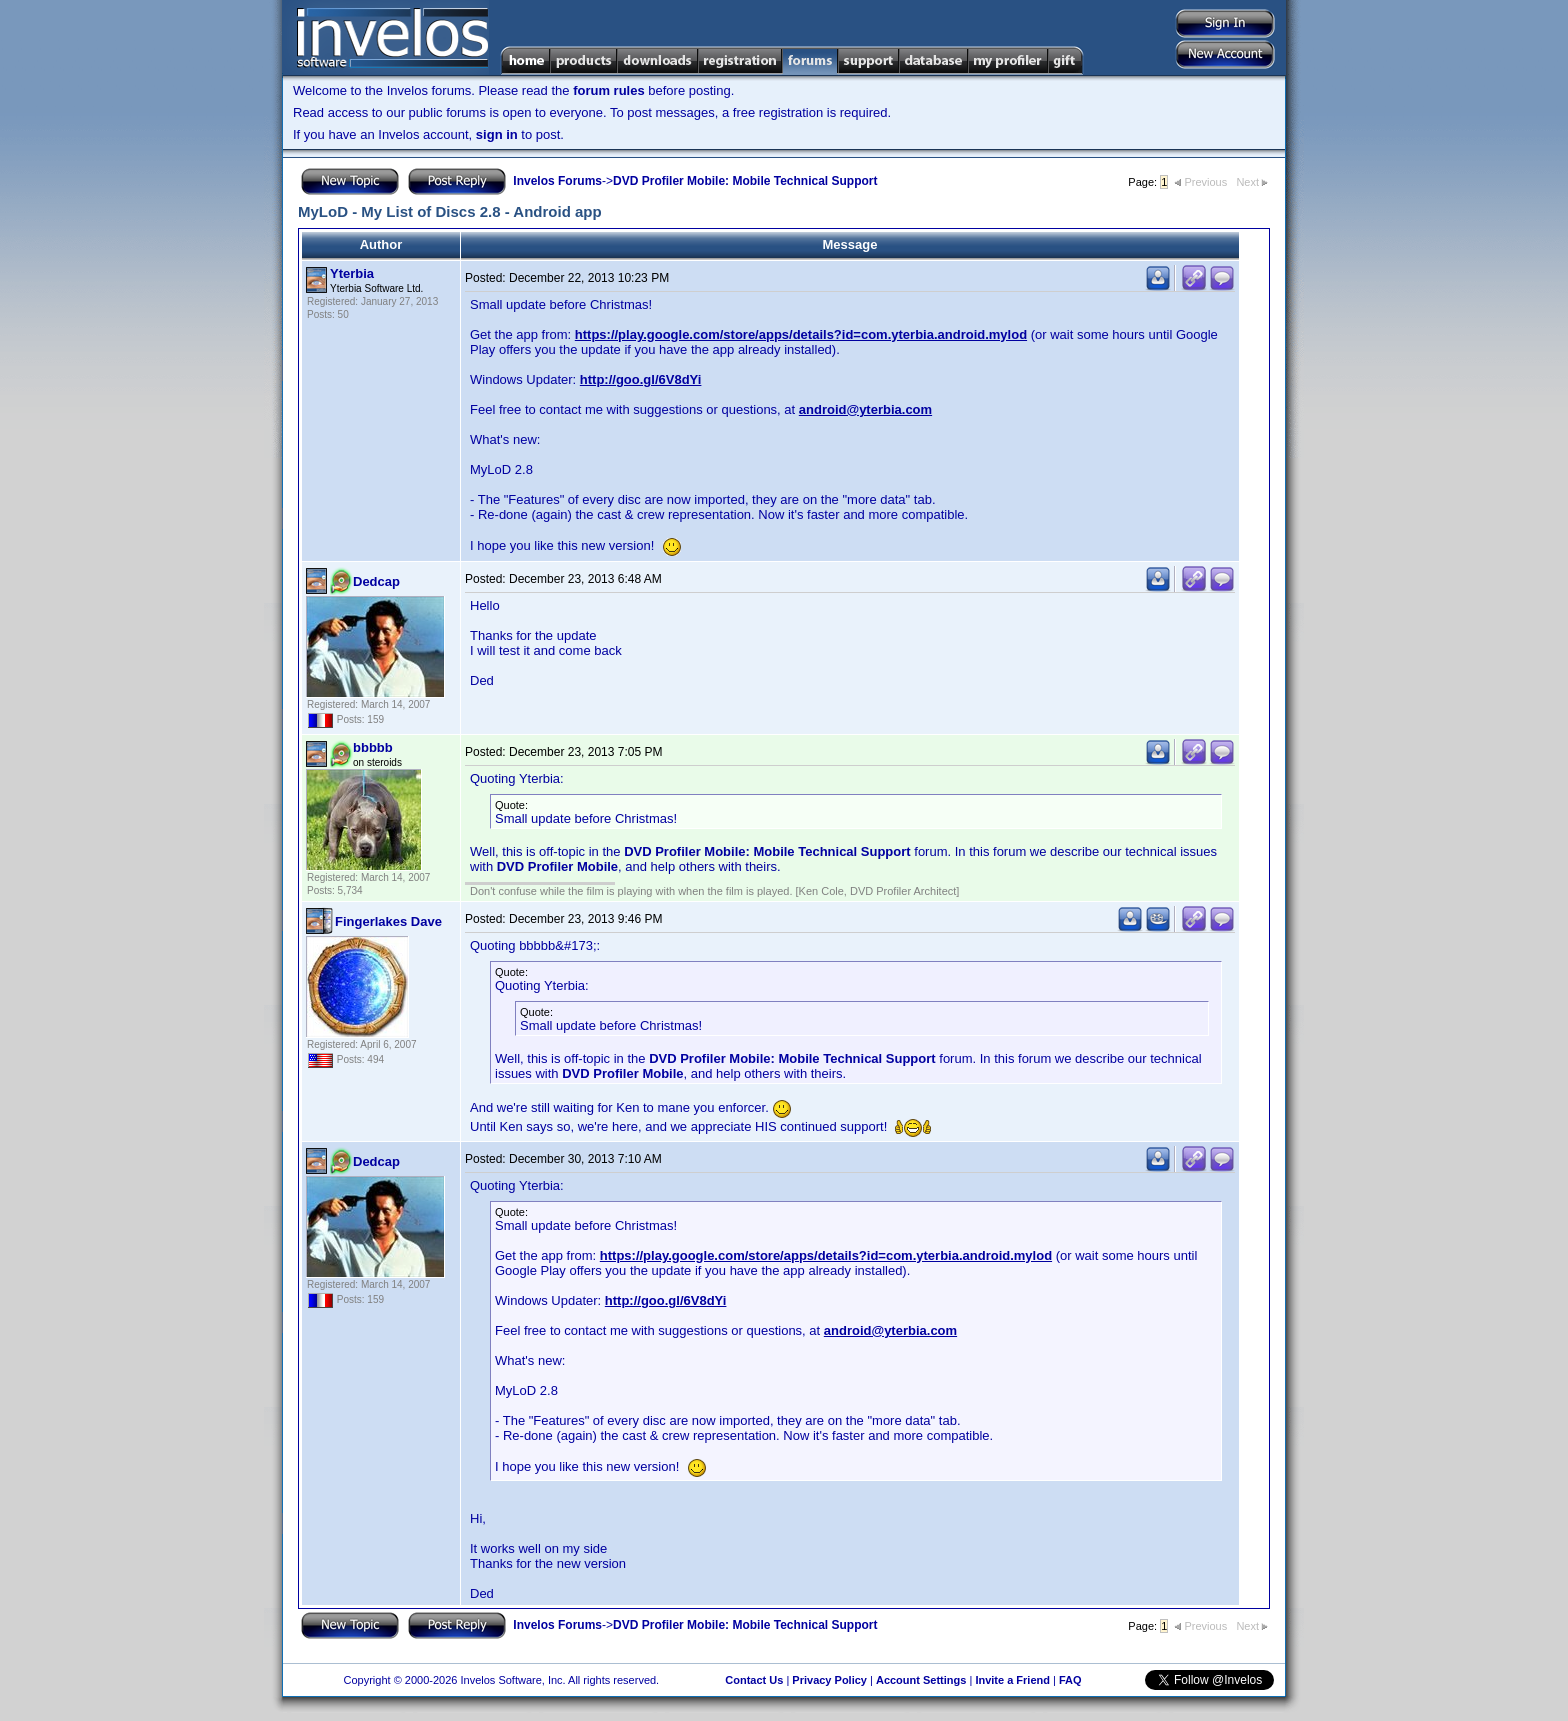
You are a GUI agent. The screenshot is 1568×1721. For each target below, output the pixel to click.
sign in (497, 134)
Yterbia (352, 273)
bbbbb (373, 747)
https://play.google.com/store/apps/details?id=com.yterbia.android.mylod (801, 334)
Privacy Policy (829, 1680)
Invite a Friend (1012, 1680)
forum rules (609, 90)
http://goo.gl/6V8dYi (641, 379)
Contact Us (754, 1680)
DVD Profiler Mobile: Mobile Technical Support (745, 181)
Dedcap (376, 581)
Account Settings (921, 1680)
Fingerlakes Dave (388, 921)
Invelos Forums (557, 181)
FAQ (1070, 1680)
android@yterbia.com (865, 409)
